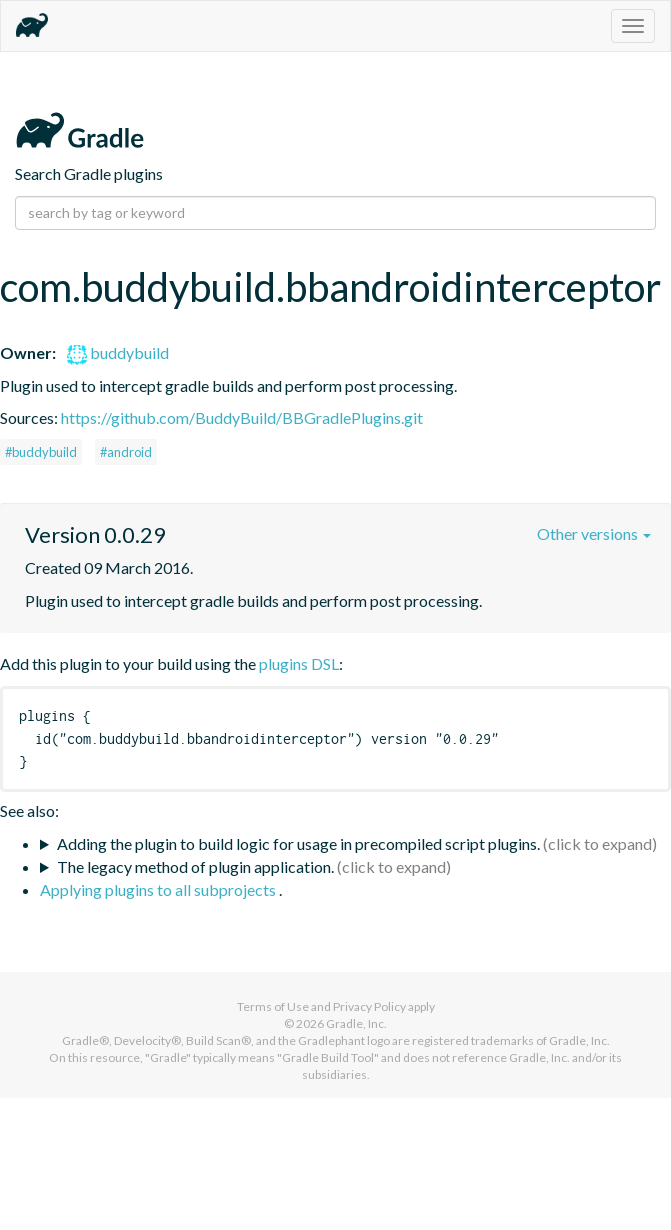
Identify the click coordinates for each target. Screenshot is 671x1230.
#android (126, 452)
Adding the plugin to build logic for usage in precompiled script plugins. (298, 843)
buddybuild (118, 352)
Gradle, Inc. (356, 1023)
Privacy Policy (369, 1006)
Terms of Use (273, 1006)
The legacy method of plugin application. (195, 866)
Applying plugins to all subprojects (159, 889)
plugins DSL (299, 663)
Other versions (594, 533)
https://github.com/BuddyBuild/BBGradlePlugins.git (242, 417)
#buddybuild (41, 452)
